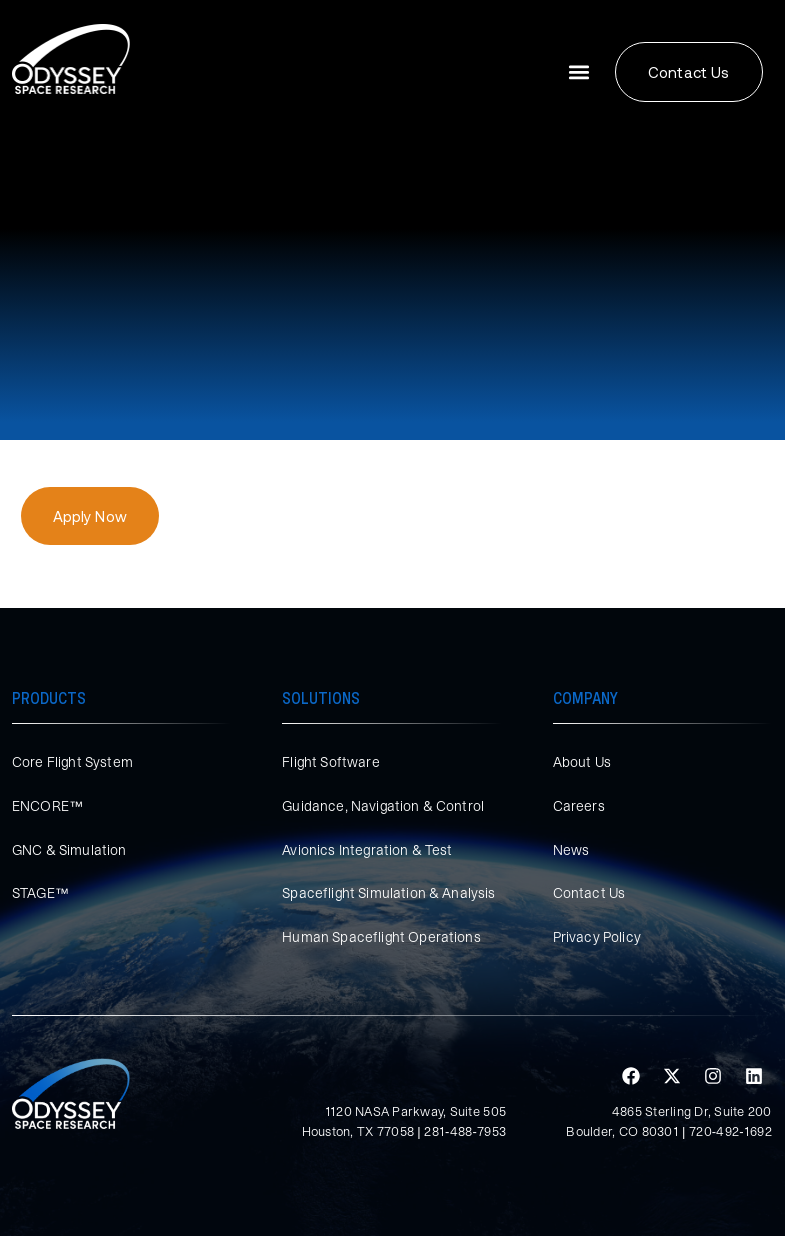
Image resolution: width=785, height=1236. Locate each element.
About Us (582, 762)
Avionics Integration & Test (367, 850)
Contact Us (589, 893)
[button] (578, 72)
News (571, 850)
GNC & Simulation (69, 850)
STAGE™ (40, 893)
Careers (579, 806)
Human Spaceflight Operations (381, 937)
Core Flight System (72, 762)
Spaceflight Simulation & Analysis (388, 893)
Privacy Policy (597, 937)
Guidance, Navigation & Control (383, 806)
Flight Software (330, 762)
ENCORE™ (47, 806)
